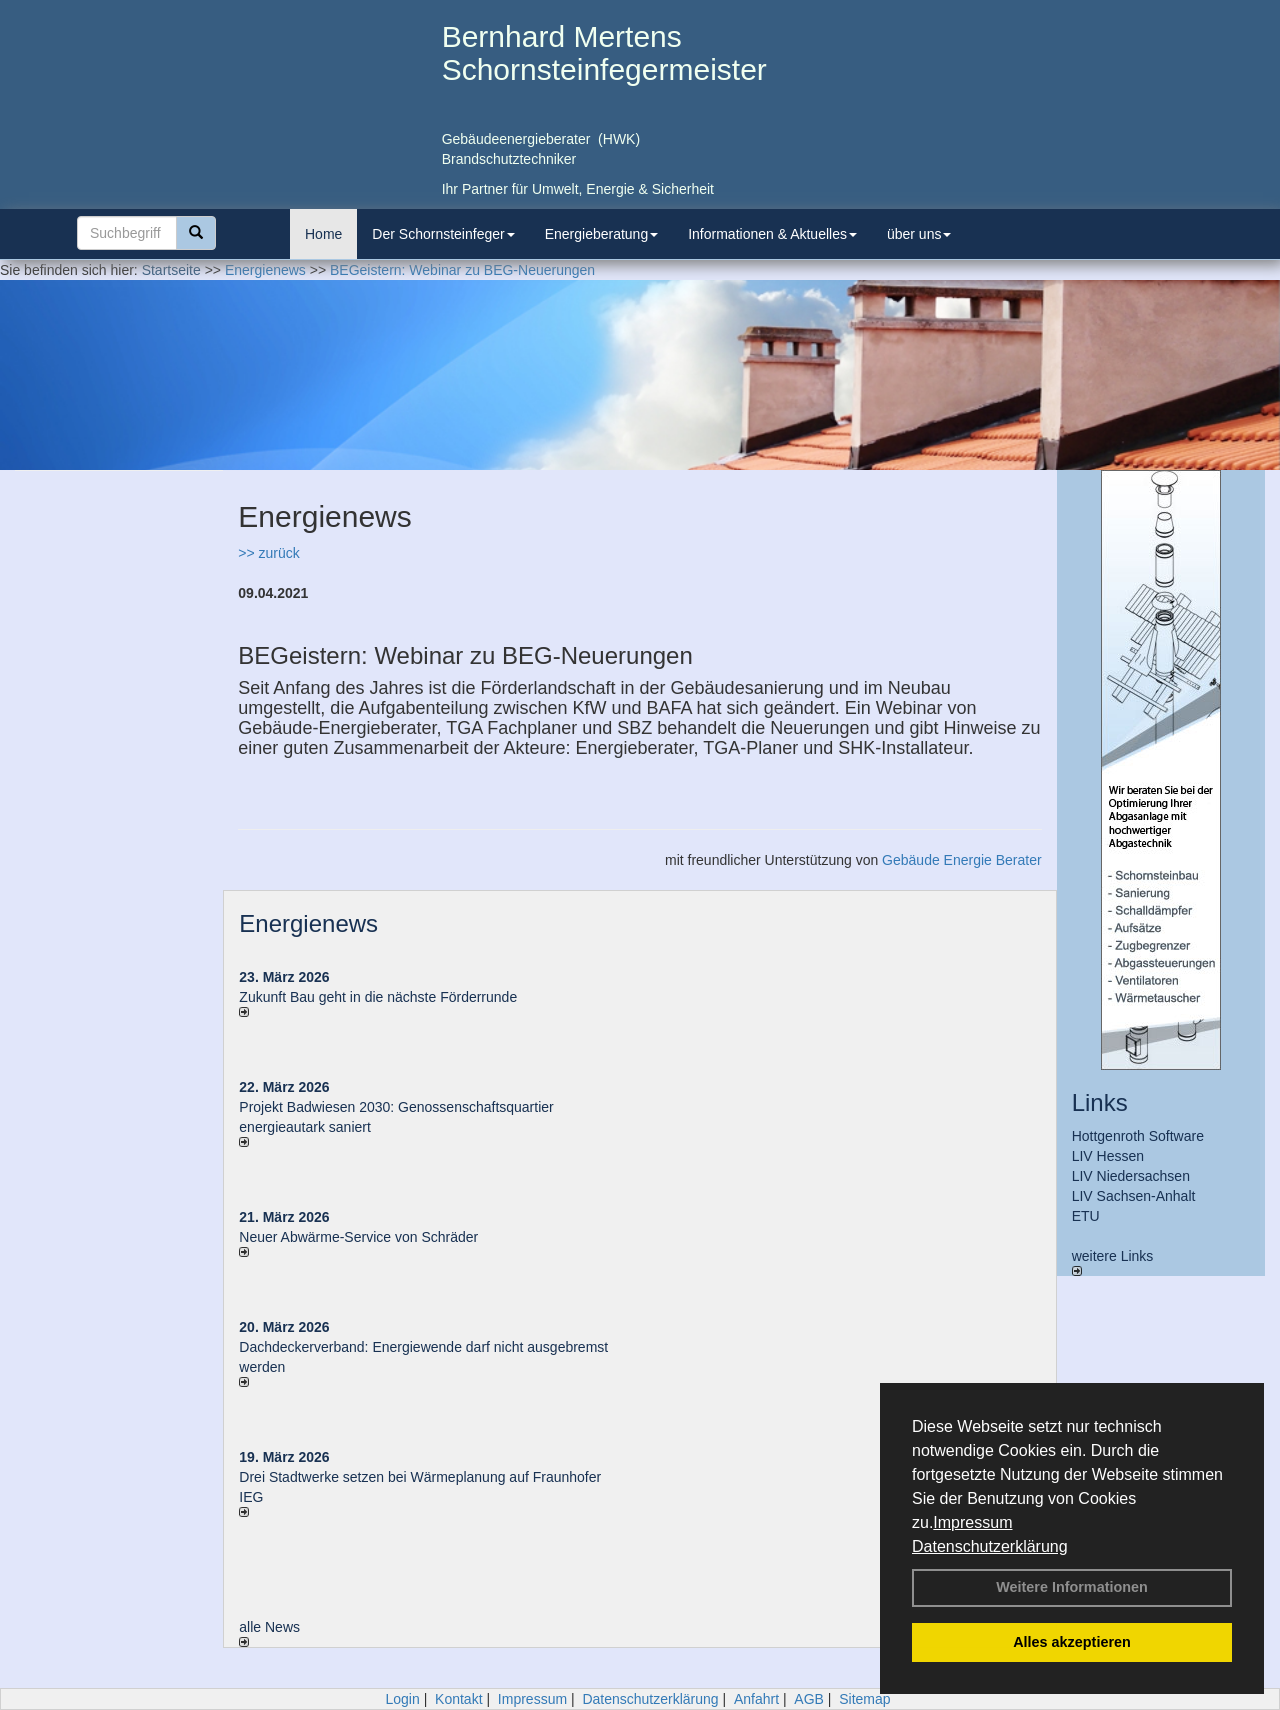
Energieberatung (602, 234)
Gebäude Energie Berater (962, 860)
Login (402, 1699)
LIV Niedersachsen (1131, 1176)
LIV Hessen (1108, 1156)
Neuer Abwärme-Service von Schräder (358, 1237)
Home (323, 234)
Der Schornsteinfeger (443, 234)
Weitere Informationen (1072, 1587)
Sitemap (864, 1699)
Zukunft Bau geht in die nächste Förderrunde (378, 997)
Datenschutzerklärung (990, 1546)
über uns (919, 234)
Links (1100, 1102)
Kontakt (458, 1699)
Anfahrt (756, 1699)
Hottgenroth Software (1138, 1136)
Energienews (308, 923)
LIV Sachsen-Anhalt (1134, 1196)
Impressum (972, 1522)
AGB (809, 1699)
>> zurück (268, 553)
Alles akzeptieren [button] (1072, 1642)
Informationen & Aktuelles (772, 234)
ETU (1086, 1216)
